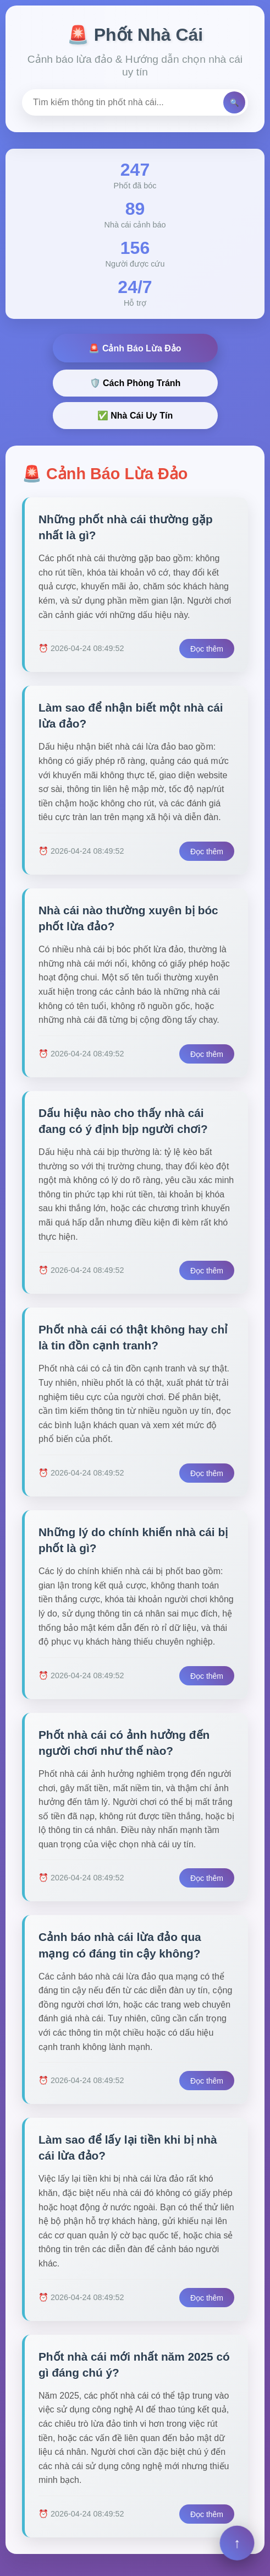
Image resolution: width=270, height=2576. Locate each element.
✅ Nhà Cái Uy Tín (135, 415)
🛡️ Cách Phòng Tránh (135, 383)
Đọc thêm (206, 648)
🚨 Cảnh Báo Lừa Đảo (135, 348)
